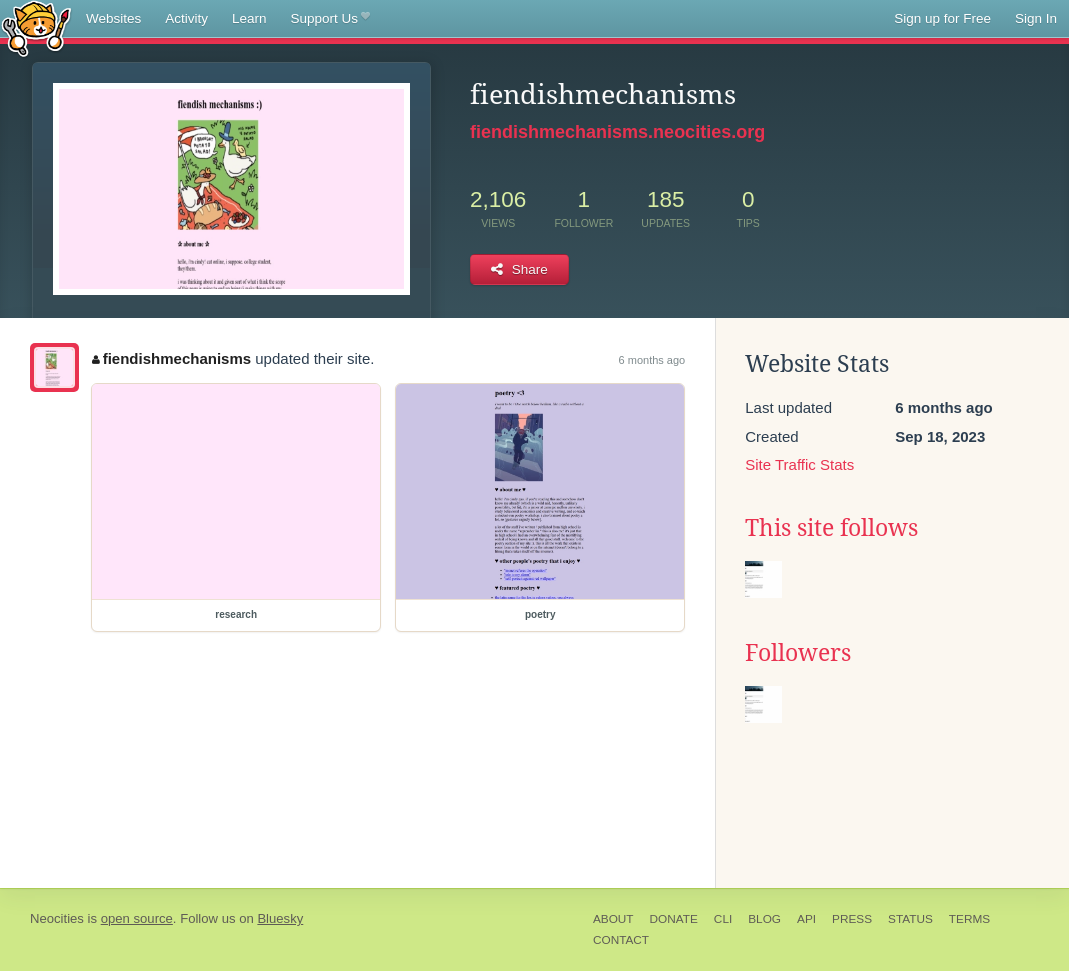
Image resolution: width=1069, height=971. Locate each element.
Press (852, 919)
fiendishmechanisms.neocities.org (617, 132)
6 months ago (652, 360)
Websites (113, 18)
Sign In (1036, 18)
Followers (798, 653)
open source (137, 918)
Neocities (57, 918)
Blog (764, 919)
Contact (621, 940)
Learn (249, 18)
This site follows (831, 528)
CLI (723, 919)
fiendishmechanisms (171, 358)
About (613, 919)
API (806, 919)
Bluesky (280, 918)
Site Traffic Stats (799, 464)
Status (910, 919)
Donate (674, 919)
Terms (969, 919)
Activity (186, 18)
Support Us (330, 19)
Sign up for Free (942, 18)
